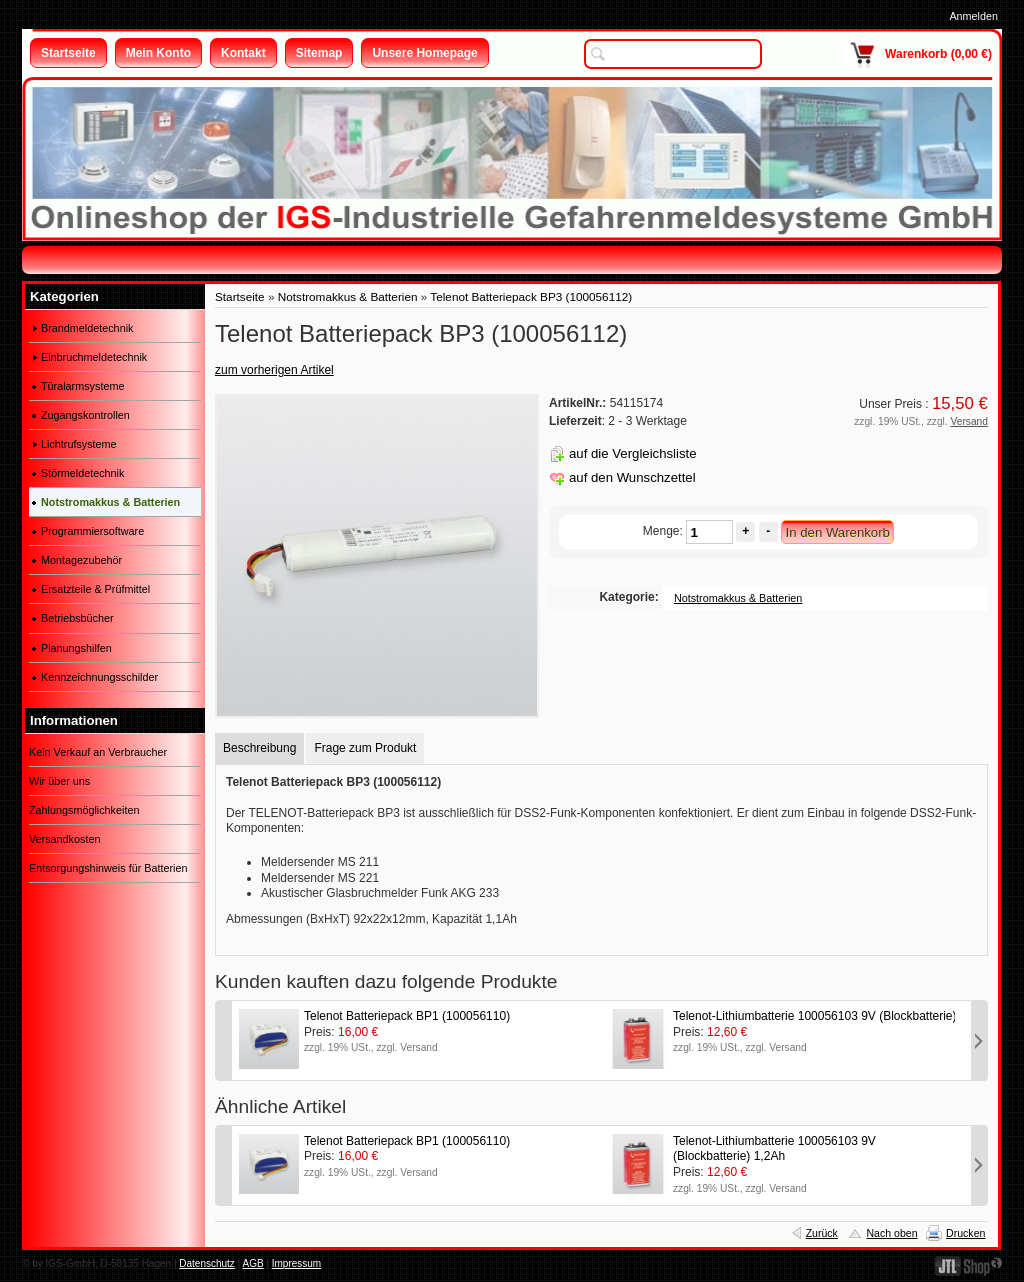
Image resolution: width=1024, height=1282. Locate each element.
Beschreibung (259, 748)
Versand (969, 421)
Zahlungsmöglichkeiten (84, 810)
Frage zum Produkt (365, 748)
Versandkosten (64, 839)
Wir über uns (59, 781)
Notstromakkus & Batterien (348, 296)
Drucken (965, 1233)
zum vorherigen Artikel (274, 370)
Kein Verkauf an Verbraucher (98, 752)
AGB (252, 1263)
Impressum (296, 1263)
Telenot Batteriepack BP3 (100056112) (531, 296)
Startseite (240, 296)
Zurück (822, 1233)
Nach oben (891, 1233)
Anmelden (973, 16)
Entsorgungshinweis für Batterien (108, 868)
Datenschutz (207, 1263)
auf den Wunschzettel (632, 477)
